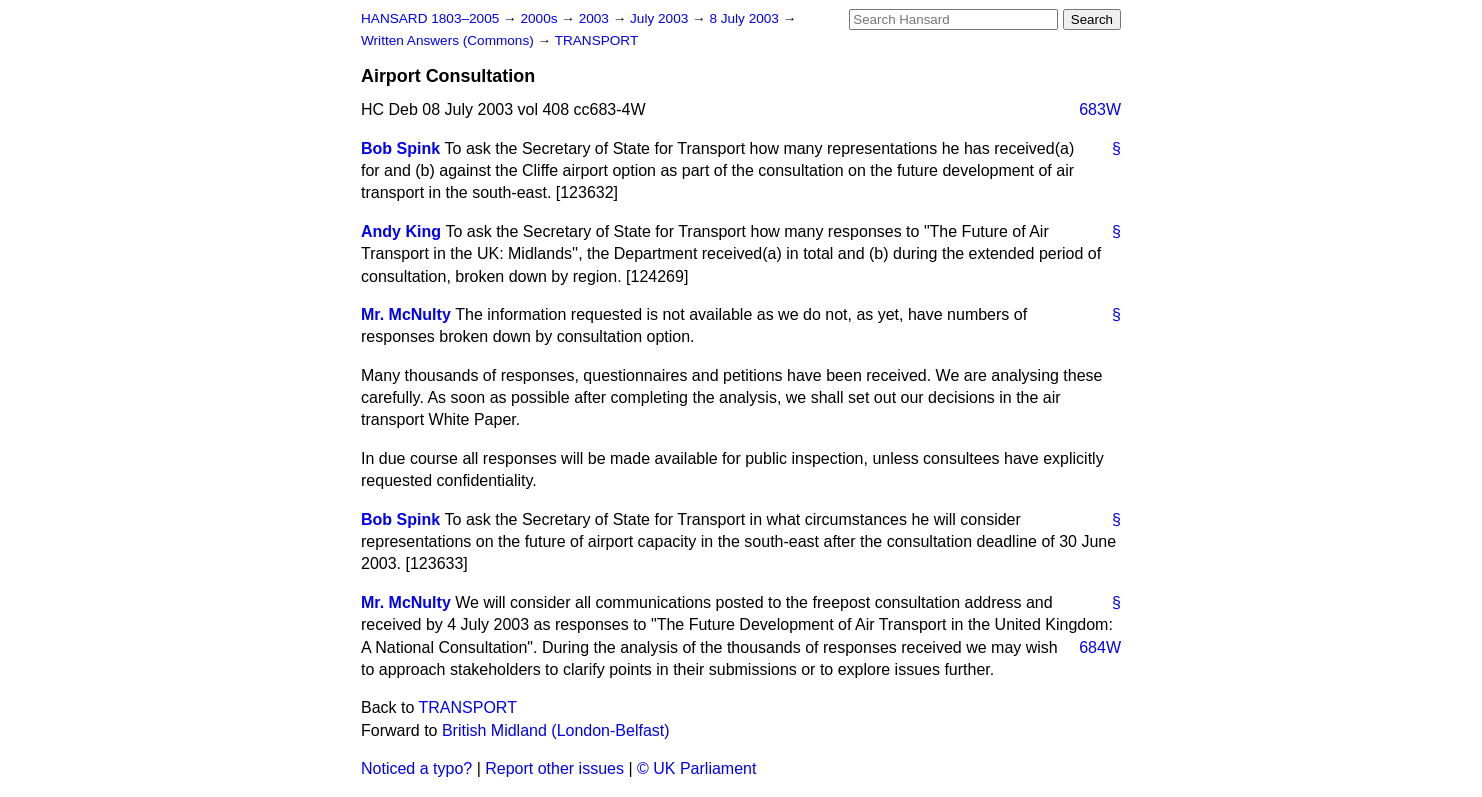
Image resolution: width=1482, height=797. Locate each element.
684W (1100, 647)
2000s (540, 18)
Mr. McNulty (406, 314)
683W (1100, 109)
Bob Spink (400, 148)
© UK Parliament (696, 768)
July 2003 (661, 18)
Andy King (401, 231)
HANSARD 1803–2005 (430, 18)
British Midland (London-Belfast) (556, 730)
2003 (596, 18)
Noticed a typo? (416, 768)
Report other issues (554, 768)
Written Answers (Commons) (449, 40)
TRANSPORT (597, 40)
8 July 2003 (745, 18)
